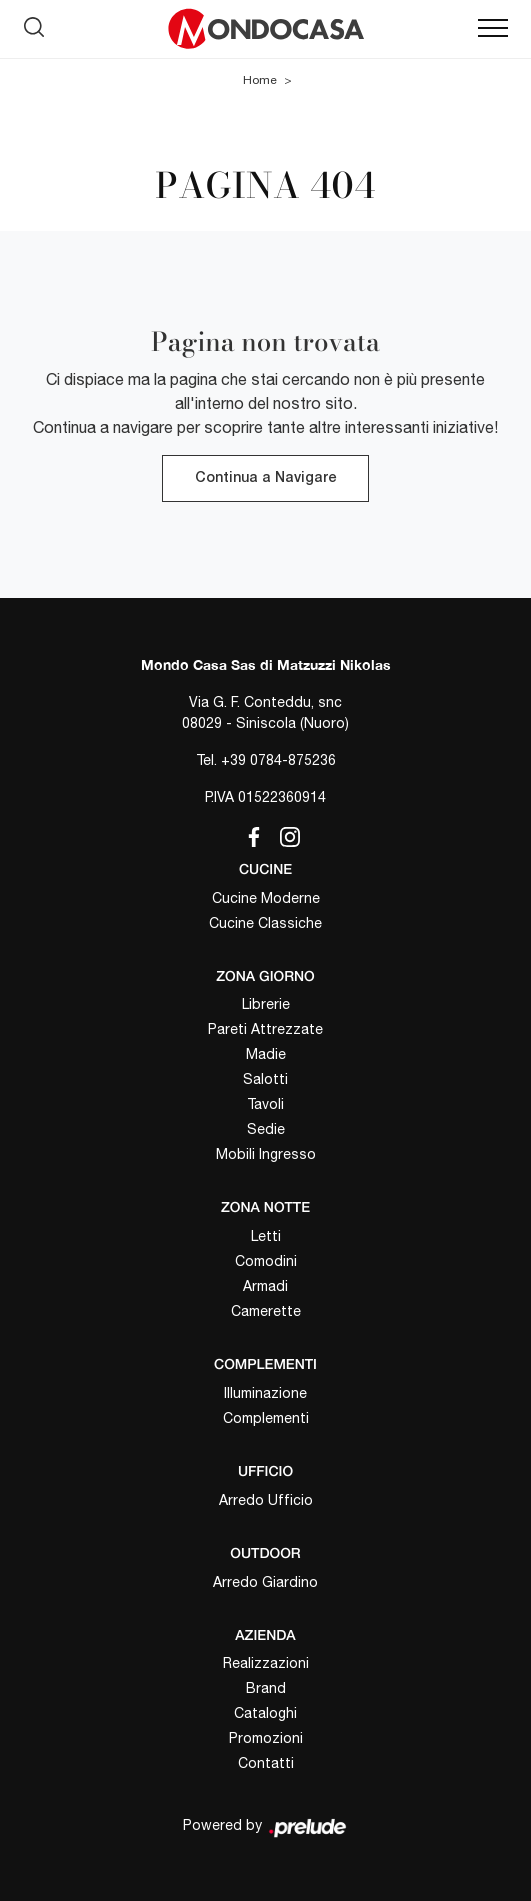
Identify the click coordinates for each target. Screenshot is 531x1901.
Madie (266, 1054)
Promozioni (266, 1738)
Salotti (265, 1079)
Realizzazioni (266, 1663)
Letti (266, 1236)
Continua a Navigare (265, 478)
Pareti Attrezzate (265, 1029)
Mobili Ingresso (266, 1154)
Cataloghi (265, 1713)
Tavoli (265, 1104)
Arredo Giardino (265, 1582)
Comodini (266, 1261)
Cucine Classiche (265, 923)
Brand (266, 1688)
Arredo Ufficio (266, 1500)
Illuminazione (265, 1393)
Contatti (266, 1763)
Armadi (265, 1286)
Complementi (266, 1418)
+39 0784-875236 (278, 760)
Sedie (266, 1129)
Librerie (266, 1004)
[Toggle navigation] (493, 29)
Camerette (266, 1311)
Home (260, 80)
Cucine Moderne (266, 898)
